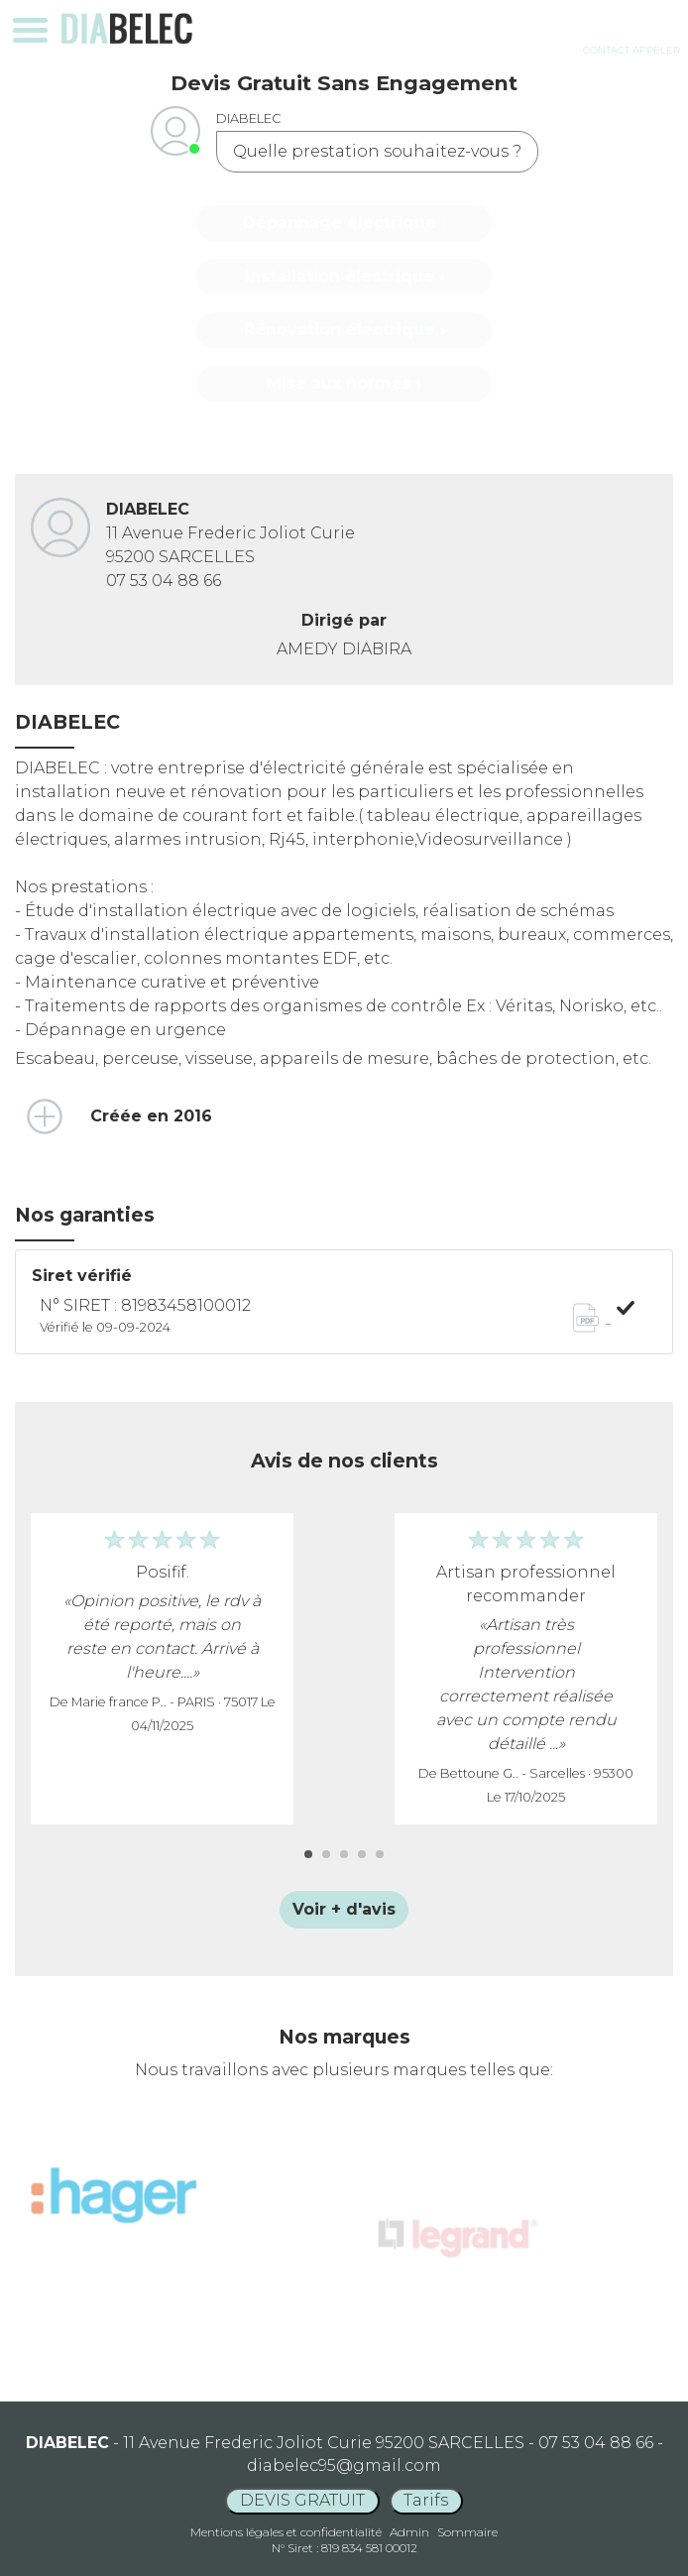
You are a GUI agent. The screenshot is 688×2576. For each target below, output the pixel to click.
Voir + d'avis (344, 1909)
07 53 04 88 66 (163, 580)
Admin (409, 2531)
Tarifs (425, 2500)
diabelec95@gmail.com (344, 2465)
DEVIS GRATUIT (302, 2500)
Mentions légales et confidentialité (286, 2531)
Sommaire (467, 2531)
